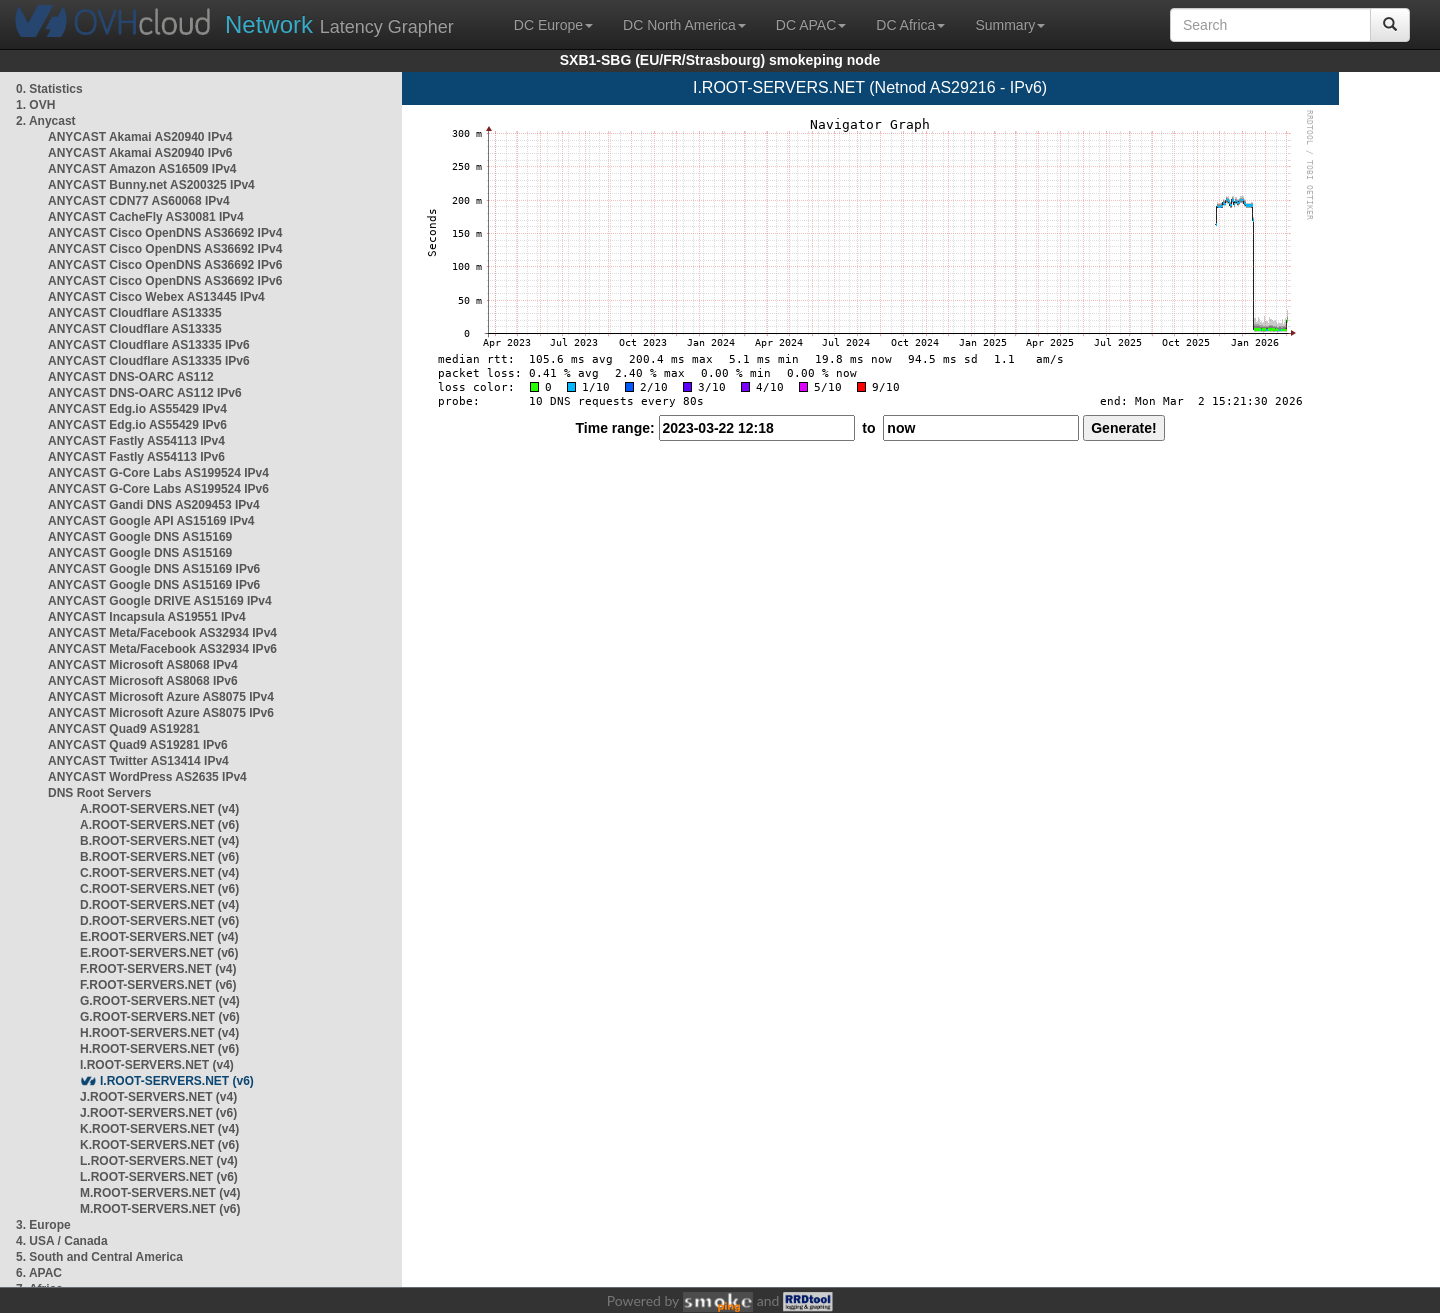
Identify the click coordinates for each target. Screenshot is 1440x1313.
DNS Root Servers (99, 793)
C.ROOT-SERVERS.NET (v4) (159, 873)
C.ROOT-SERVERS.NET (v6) (159, 889)
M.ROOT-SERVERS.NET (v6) (160, 1209)
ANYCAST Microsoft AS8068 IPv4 (143, 665)
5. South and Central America (99, 1257)
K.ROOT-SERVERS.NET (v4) (159, 1129)
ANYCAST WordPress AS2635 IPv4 (147, 777)
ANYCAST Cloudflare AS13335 (135, 313)
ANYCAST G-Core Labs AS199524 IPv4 (158, 473)
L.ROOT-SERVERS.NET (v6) (159, 1177)
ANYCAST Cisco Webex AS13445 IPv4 (156, 297)
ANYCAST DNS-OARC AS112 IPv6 (145, 393)
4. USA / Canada (62, 1241)
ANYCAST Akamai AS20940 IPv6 (140, 153)
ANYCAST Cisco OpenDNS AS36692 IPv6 (165, 265)
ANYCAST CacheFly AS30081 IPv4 (146, 217)
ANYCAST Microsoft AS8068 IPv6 (143, 681)
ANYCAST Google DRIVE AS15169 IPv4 (160, 601)
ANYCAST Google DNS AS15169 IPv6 (154, 569)
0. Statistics (49, 89)
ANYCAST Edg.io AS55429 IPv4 (137, 409)
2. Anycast (46, 121)
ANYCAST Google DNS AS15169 (140, 537)
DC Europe (553, 25)
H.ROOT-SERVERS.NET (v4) (159, 1033)
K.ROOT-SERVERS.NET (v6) (159, 1145)
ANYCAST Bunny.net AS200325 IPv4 (151, 185)
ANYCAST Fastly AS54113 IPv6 (136, 457)
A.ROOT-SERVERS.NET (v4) (159, 809)
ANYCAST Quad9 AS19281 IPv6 (138, 745)
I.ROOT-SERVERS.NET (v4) (157, 1065)
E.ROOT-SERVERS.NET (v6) (159, 953)
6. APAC (39, 1273)
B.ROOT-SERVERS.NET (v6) (159, 857)
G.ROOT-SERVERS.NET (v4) (160, 1001)
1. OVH (35, 105)
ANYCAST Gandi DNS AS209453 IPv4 (154, 505)
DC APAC (811, 25)
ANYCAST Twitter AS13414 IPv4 (138, 761)
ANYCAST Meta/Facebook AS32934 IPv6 (162, 649)
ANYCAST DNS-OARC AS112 (131, 377)
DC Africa (910, 25)
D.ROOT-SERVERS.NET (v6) (159, 921)
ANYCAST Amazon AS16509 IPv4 (142, 169)
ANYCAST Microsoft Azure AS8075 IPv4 (161, 697)
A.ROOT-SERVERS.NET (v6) (159, 825)
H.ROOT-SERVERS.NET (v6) (159, 1049)
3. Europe (43, 1225)
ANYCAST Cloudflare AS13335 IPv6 (149, 345)
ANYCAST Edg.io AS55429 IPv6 (137, 425)
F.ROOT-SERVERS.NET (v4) (158, 969)
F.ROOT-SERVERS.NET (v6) (158, 985)
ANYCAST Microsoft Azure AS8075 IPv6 (161, 713)
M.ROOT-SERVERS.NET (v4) (160, 1193)
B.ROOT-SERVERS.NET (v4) (159, 841)
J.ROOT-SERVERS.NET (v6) (158, 1113)
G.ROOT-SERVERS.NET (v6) (160, 1017)
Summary (1010, 25)
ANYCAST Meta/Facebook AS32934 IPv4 (162, 633)
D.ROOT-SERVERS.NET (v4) (159, 905)
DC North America (684, 25)
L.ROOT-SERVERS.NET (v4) (159, 1161)
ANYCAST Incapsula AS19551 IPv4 (147, 617)
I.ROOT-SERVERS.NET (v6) (177, 1081)
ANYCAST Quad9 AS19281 (124, 729)
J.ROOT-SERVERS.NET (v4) (158, 1097)
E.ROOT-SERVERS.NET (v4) (159, 937)
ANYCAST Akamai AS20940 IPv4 (140, 137)
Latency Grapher (339, 24)
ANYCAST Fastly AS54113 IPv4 (136, 441)
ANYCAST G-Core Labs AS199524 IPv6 (158, 489)
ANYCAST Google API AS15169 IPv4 (151, 521)
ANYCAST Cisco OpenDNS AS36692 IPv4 (165, 233)
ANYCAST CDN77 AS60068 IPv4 (139, 201)
